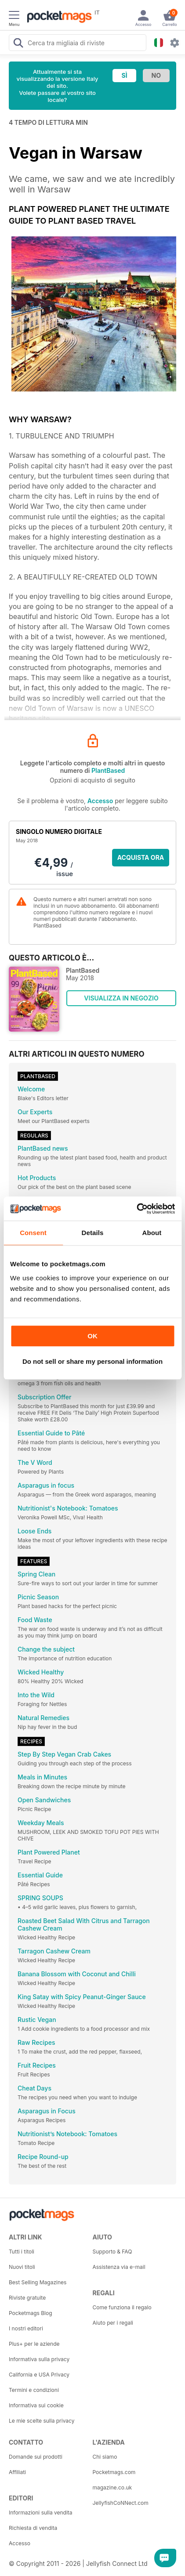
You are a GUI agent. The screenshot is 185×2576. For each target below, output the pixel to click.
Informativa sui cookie (36, 2405)
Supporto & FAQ (112, 2251)
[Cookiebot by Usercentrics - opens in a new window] (136, 1208)
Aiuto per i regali (113, 2322)
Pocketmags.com (114, 2472)
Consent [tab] (33, 1232)
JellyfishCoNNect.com (121, 2503)
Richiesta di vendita (33, 2528)
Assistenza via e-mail (119, 2267)
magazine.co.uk (112, 2487)
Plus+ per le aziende (34, 2344)
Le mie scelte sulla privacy (41, 2420)
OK (92, 1336)
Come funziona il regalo (122, 2307)
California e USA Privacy (39, 2374)
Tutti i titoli (21, 2251)
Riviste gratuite (27, 2297)
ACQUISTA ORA (140, 857)
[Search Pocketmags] (18, 44)
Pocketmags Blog (30, 2313)
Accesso (100, 800)
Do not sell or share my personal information (92, 1361)
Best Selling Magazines (37, 2282)
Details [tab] (93, 1232)
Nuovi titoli (22, 2267)
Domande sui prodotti (35, 2456)
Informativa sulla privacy (39, 2359)
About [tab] (152, 1232)
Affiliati (17, 2472)
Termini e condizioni (34, 2390)
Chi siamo (105, 2456)
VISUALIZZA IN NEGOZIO (121, 998)
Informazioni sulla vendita (41, 2512)
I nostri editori (26, 2328)
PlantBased (108, 770)
